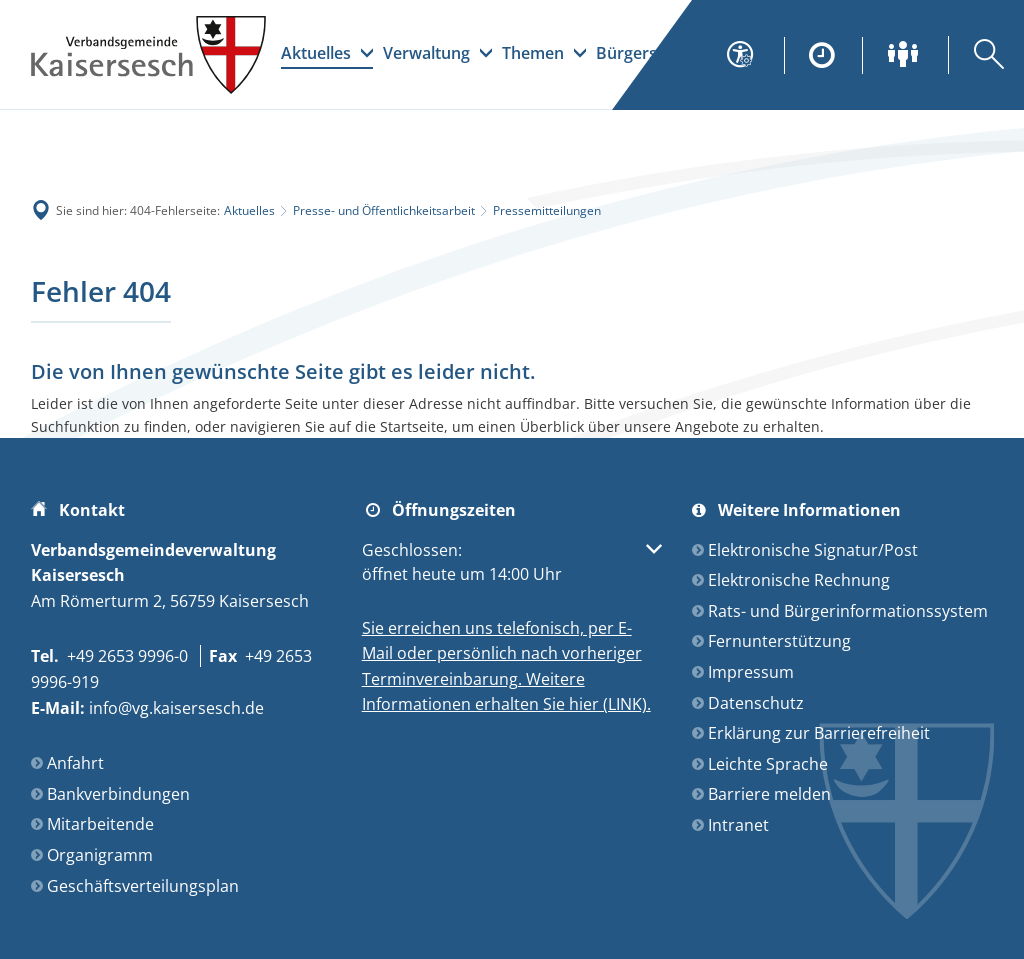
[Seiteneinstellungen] (752, 55)
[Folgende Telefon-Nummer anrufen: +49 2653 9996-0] (109, 656)
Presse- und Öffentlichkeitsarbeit (384, 210)
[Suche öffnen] (976, 55)
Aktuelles (249, 210)
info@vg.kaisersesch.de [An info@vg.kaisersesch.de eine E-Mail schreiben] (147, 708)
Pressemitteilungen (547, 210)
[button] (512, 562)
